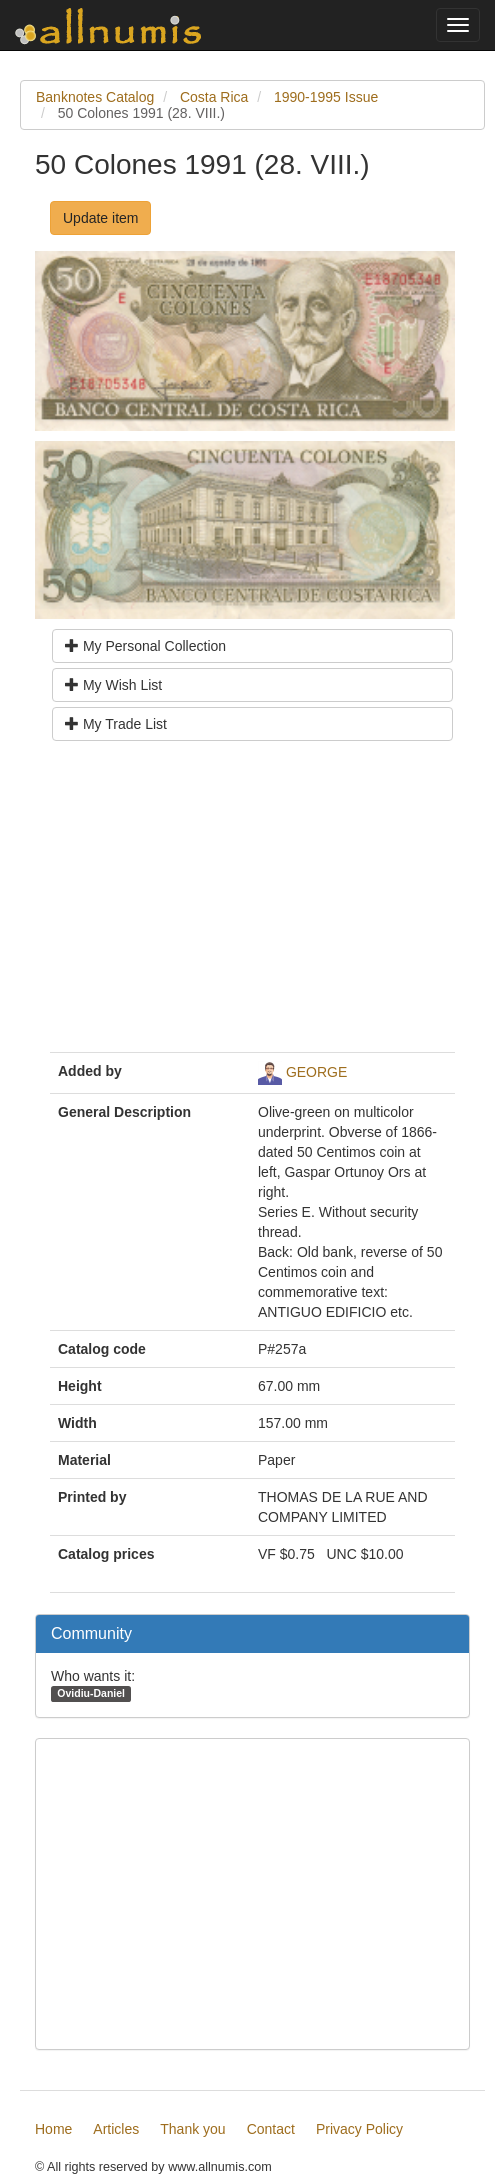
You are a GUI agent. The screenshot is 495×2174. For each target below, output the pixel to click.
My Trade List (116, 724)
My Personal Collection (145, 646)
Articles (116, 2129)
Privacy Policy (359, 2129)
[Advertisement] (252, 904)
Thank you (192, 2129)
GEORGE (316, 1071)
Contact (271, 2129)
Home (53, 2129)
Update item (100, 218)
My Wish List (113, 685)
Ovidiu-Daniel (91, 1693)
